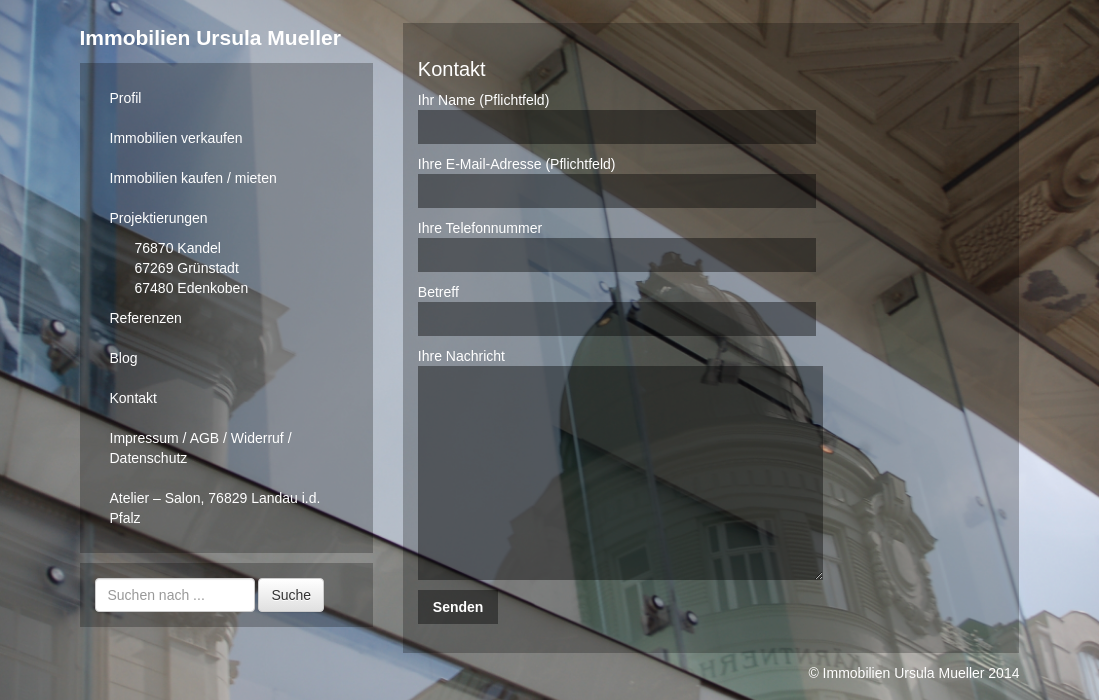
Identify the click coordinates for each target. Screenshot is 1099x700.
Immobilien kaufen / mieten (193, 178)
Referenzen (146, 318)
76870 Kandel (178, 248)
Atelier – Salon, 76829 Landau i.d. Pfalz (215, 508)
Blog (124, 358)
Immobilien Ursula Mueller (210, 37)
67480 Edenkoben (192, 288)
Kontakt (133, 398)
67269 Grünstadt (187, 268)
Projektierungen (159, 218)
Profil (126, 98)
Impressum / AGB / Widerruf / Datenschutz (201, 448)
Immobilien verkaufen (176, 138)
